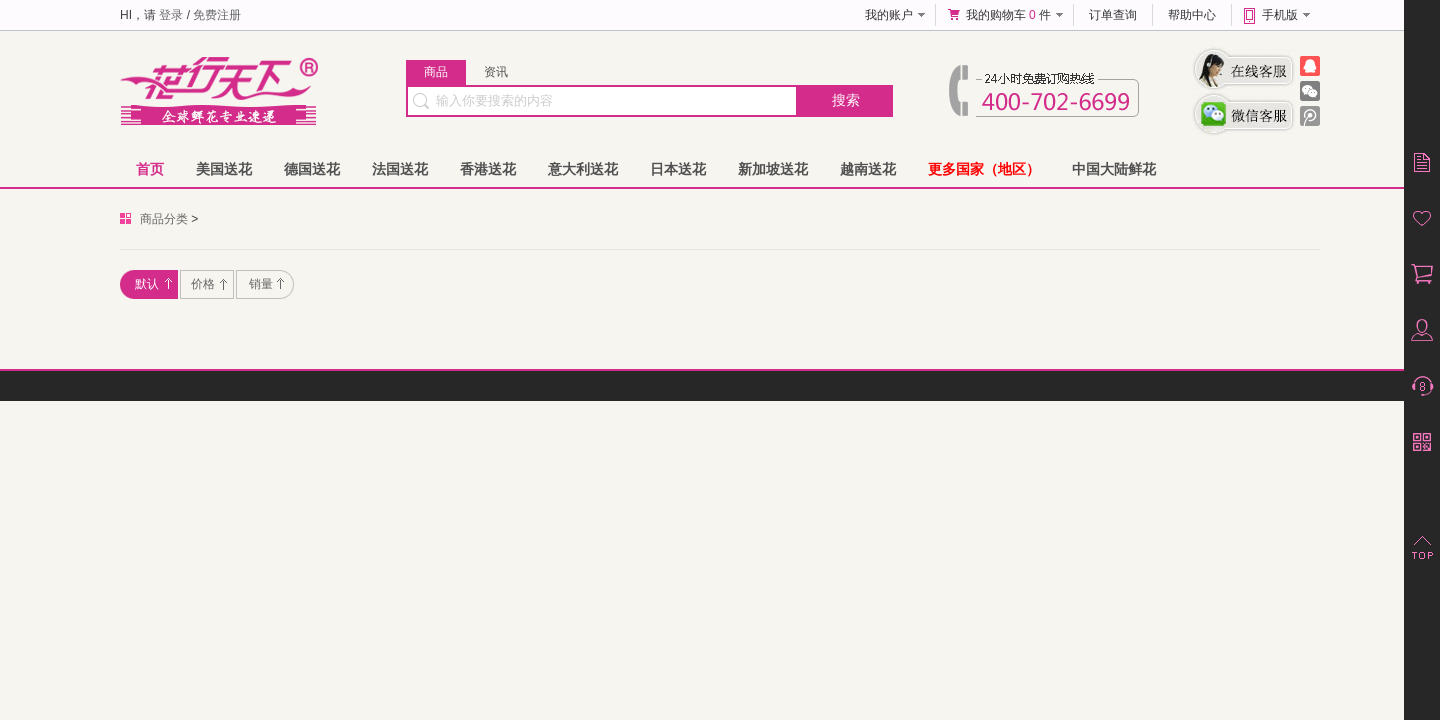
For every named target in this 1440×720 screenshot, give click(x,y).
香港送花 (488, 169)
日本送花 (678, 169)
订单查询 (1113, 15)
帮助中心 (1192, 15)
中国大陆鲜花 (1114, 169)
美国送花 (224, 169)
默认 (153, 284)
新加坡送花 (773, 169)
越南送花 (868, 169)
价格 (209, 284)
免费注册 (217, 15)
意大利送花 (583, 169)
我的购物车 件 (1008, 15)
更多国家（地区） (984, 169)
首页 (150, 169)
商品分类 (164, 219)
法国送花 (400, 169)
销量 (266, 284)
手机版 (1280, 15)
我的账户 (889, 15)
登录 (171, 15)
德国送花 (312, 169)
